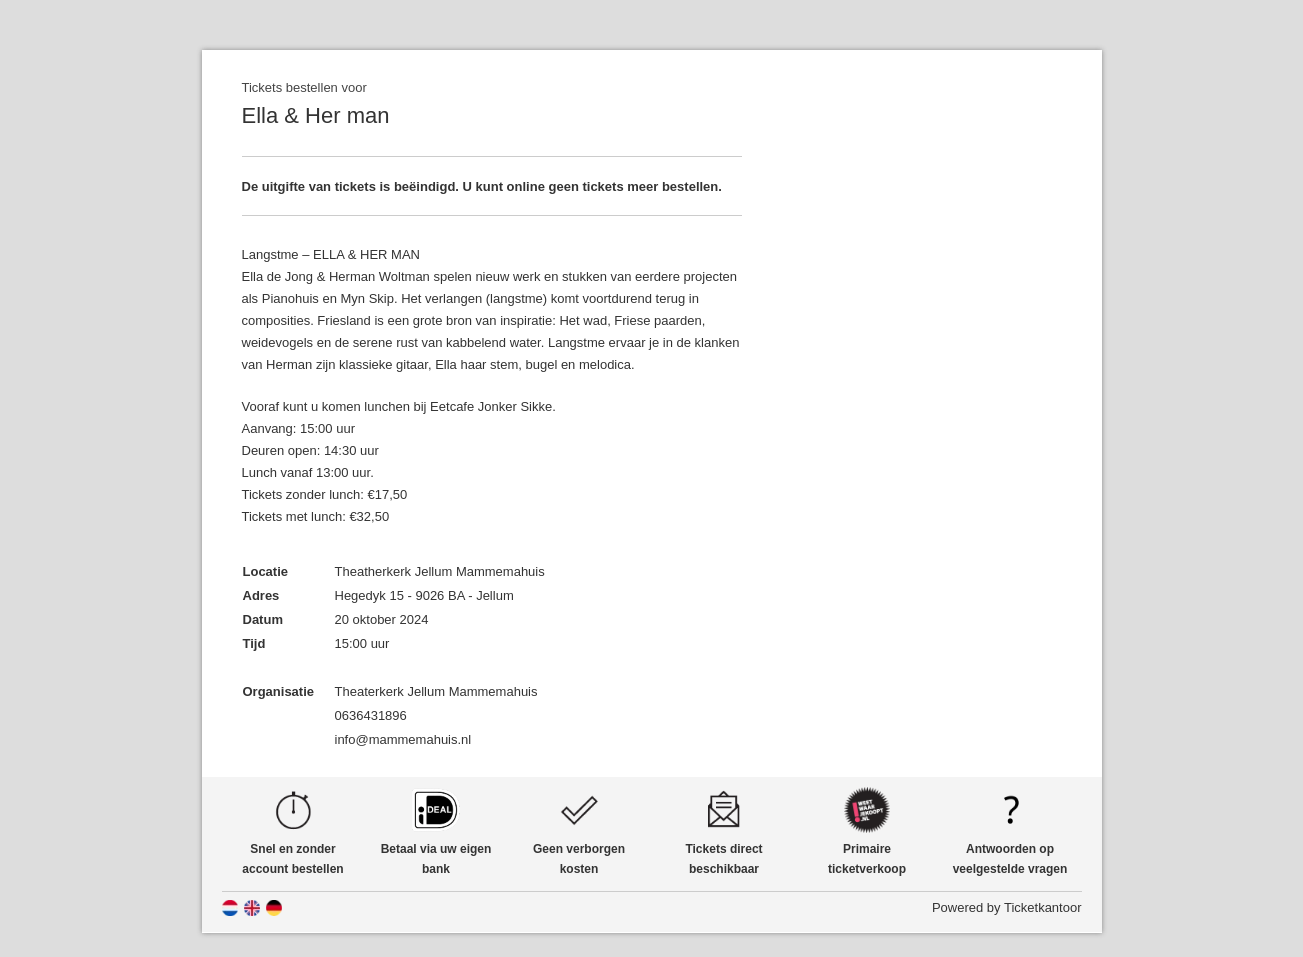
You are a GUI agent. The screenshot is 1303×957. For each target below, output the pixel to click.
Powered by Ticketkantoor (1007, 907)
